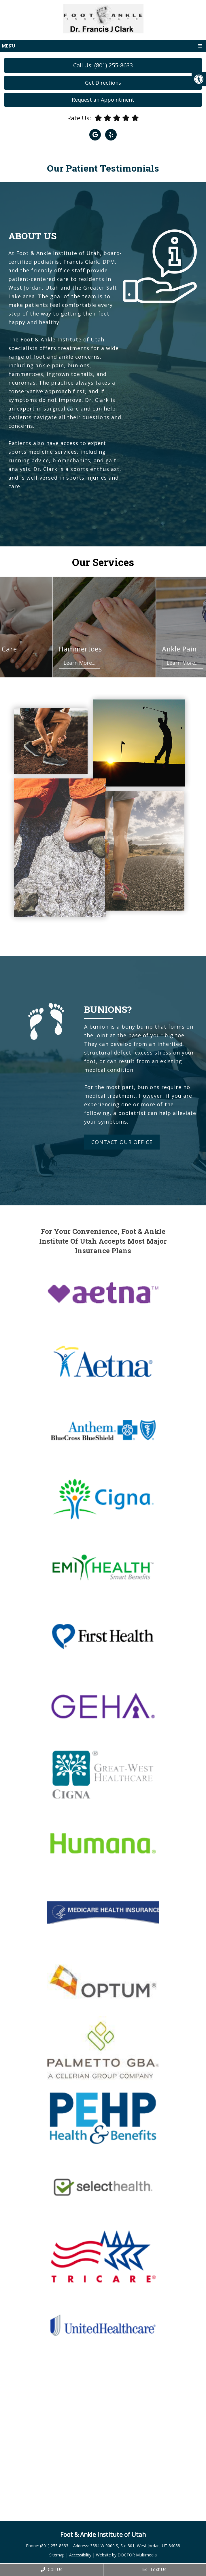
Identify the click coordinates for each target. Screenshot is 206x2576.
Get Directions (103, 82)
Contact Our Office (121, 1142)
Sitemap (57, 2555)
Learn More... (89, 662)
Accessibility (80, 2555)
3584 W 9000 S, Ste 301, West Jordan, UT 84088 (135, 2545)
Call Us (52, 2569)
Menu (8, 46)
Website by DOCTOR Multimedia (126, 2555)
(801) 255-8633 (54, 2545)
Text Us (155, 2569)
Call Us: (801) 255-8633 (103, 65)
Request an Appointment (103, 99)
